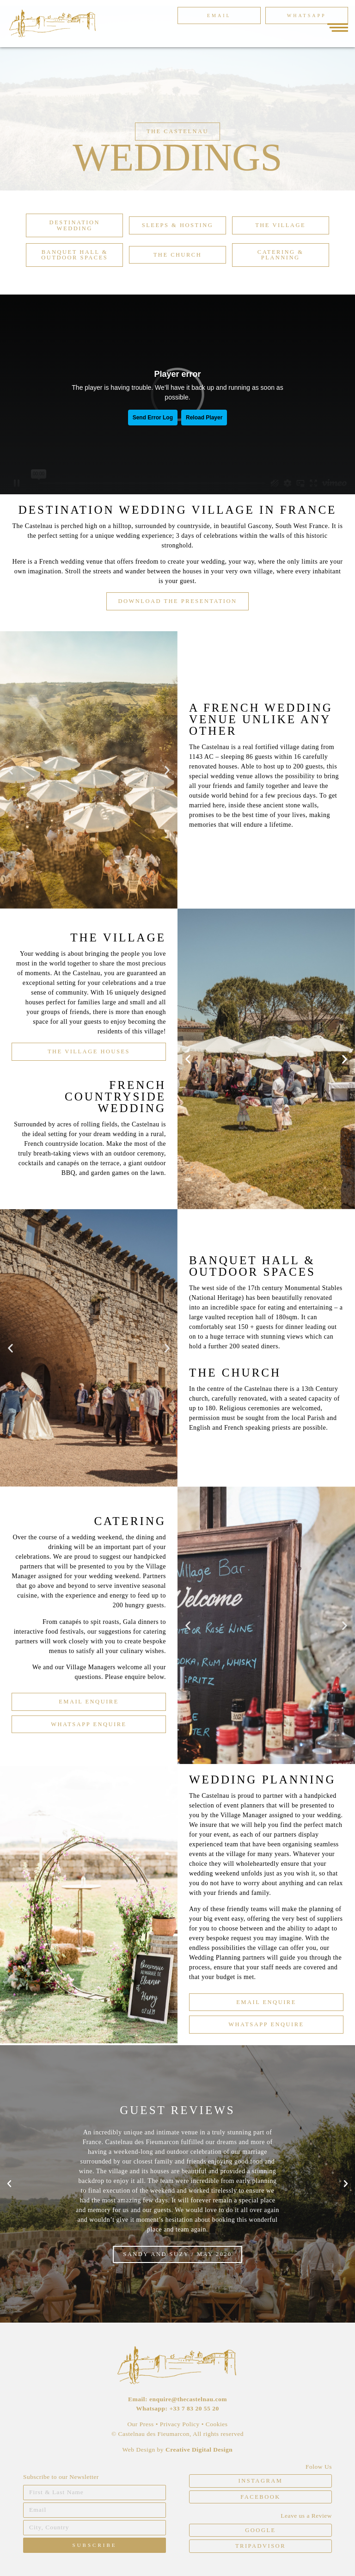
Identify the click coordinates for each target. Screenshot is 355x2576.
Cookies (217, 2424)
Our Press (140, 2424)
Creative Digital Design (199, 2449)
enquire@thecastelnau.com (188, 2399)
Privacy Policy (180, 2424)
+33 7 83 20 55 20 (194, 2408)
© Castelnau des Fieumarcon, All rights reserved (177, 2433)
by (161, 2449)
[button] (177, 132)
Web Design (139, 2449)
